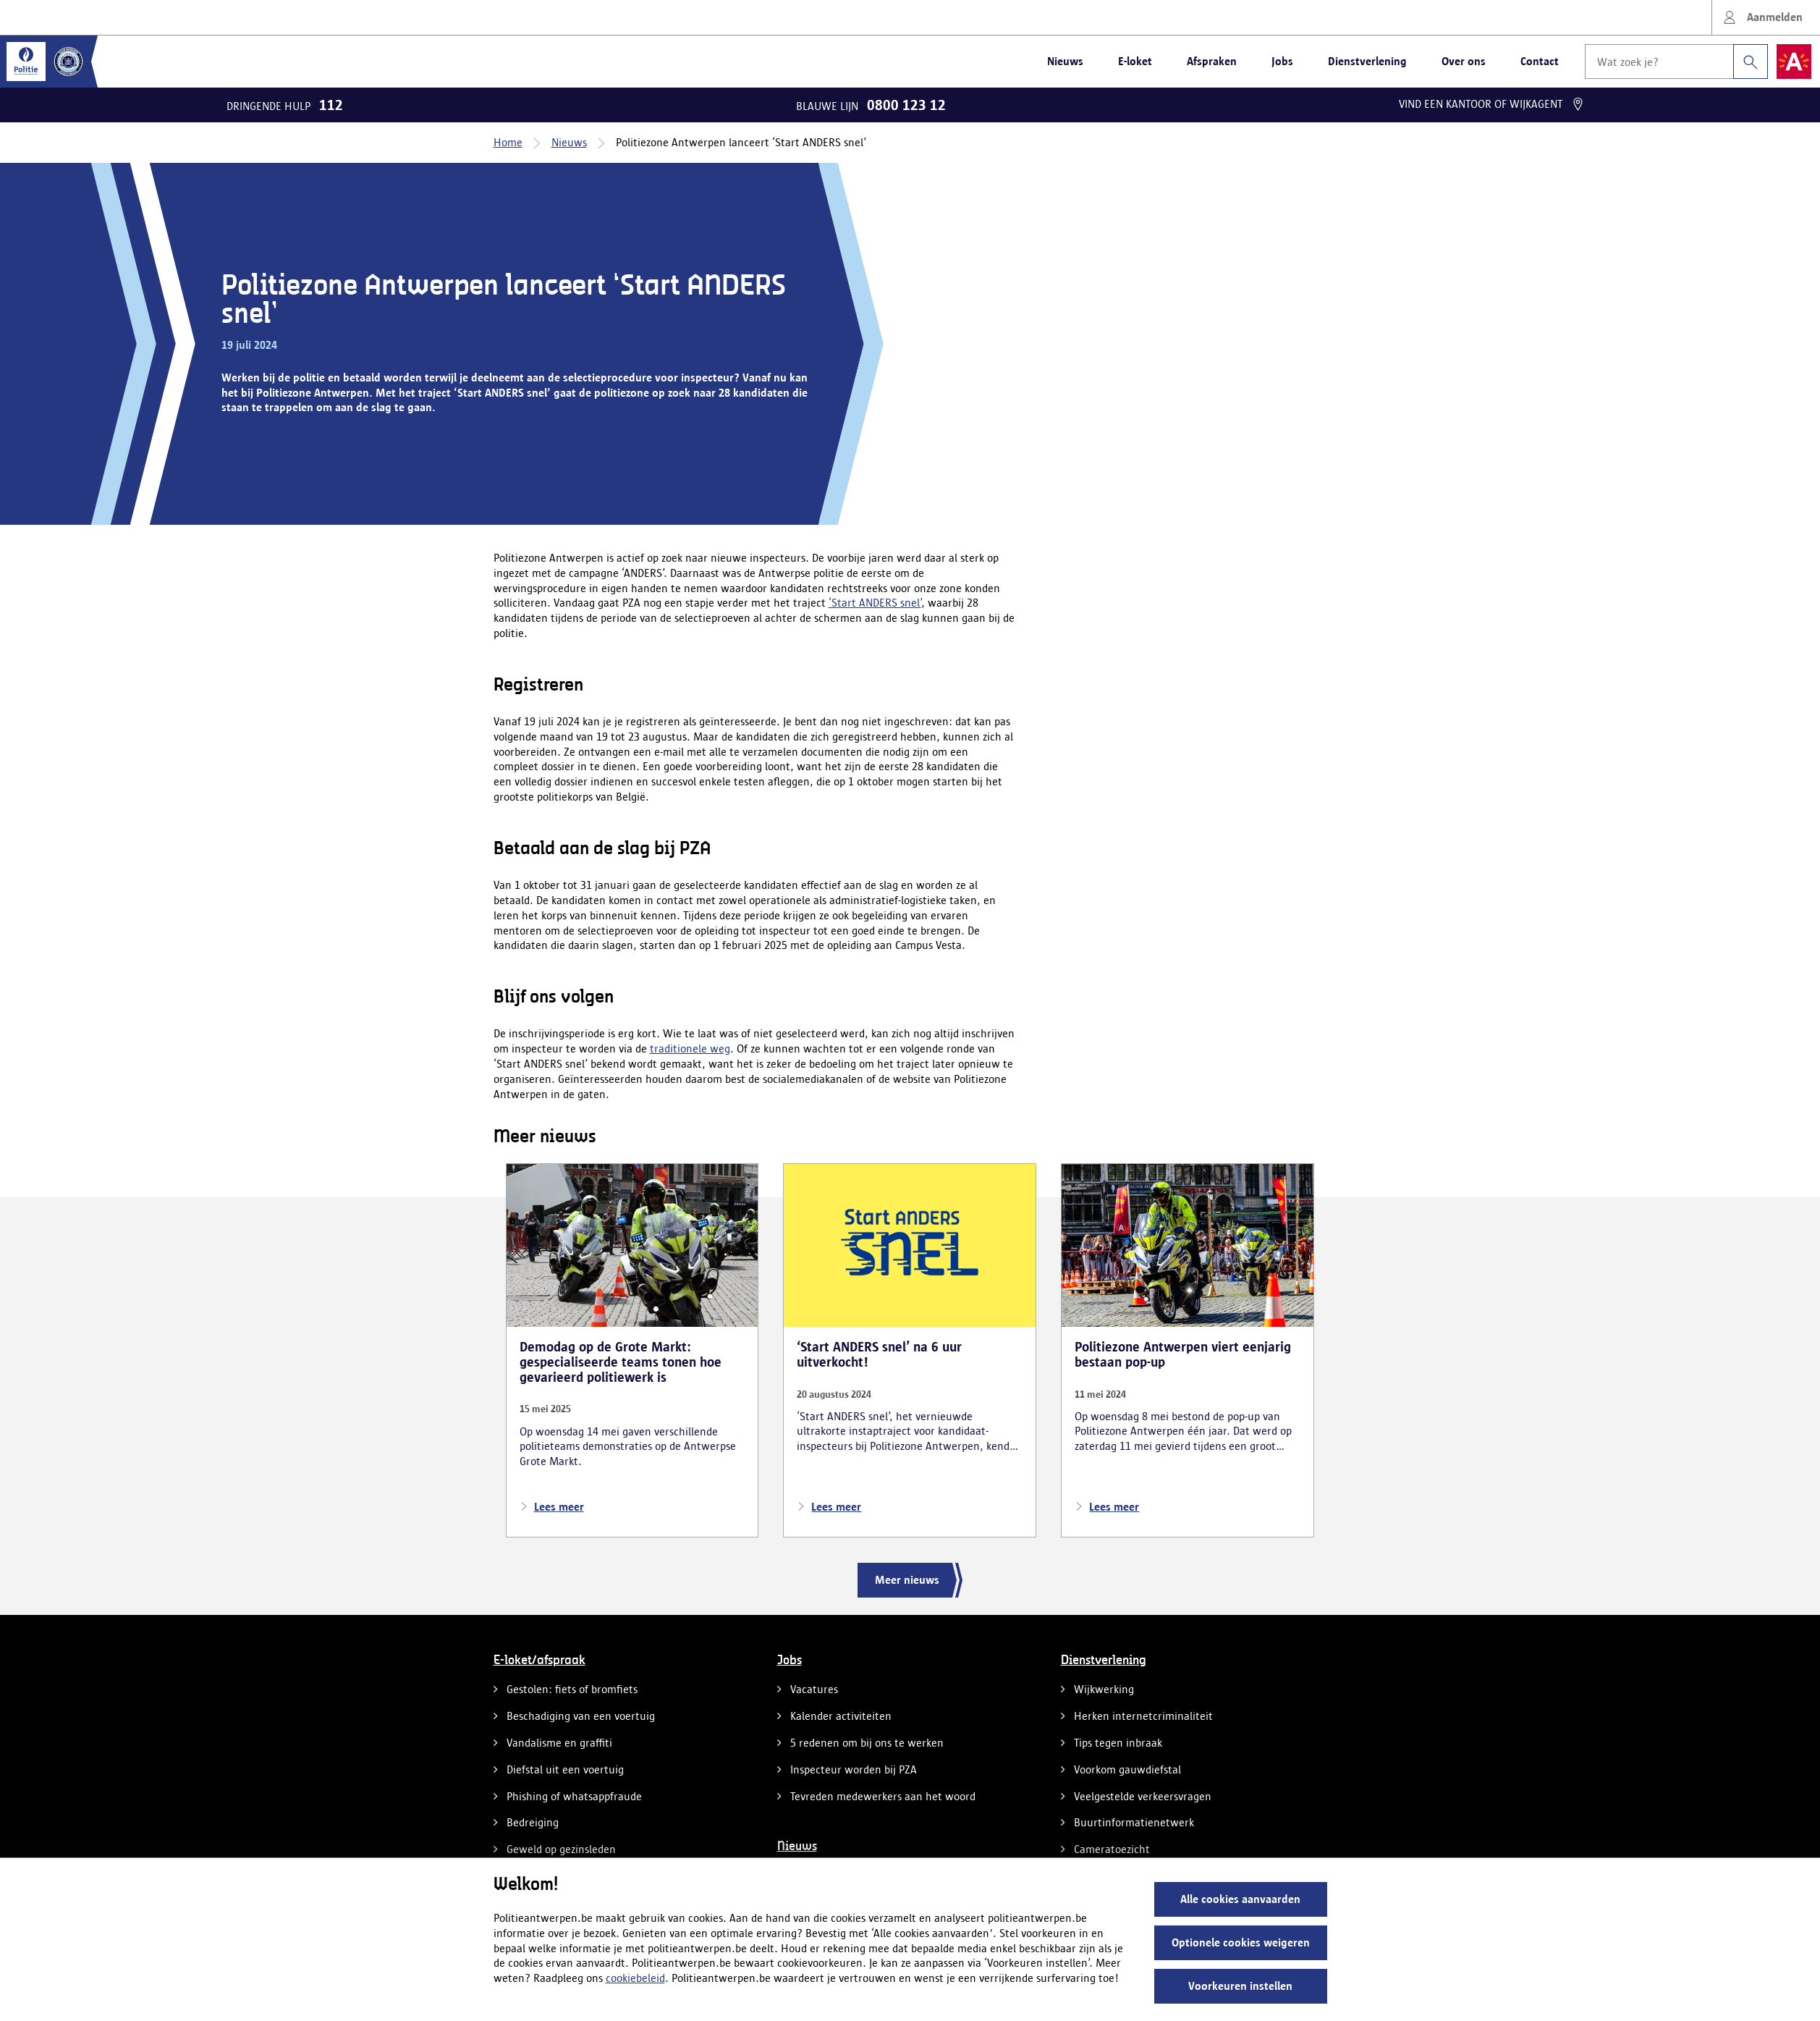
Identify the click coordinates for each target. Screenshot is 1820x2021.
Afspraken (1212, 61)
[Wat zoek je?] (1659, 61)
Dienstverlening (1367, 61)
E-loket (1135, 61)
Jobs (1282, 61)
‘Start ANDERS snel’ (875, 602)
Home (508, 142)
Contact (1539, 61)
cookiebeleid (635, 1978)
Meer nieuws (907, 1580)
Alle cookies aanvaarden (1240, 1899)
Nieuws (1065, 61)
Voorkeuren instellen (1240, 1986)
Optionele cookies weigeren (1241, 1942)
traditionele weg (690, 1048)
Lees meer (552, 1507)
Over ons (1464, 61)
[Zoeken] (1750, 61)
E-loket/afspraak (539, 1660)
